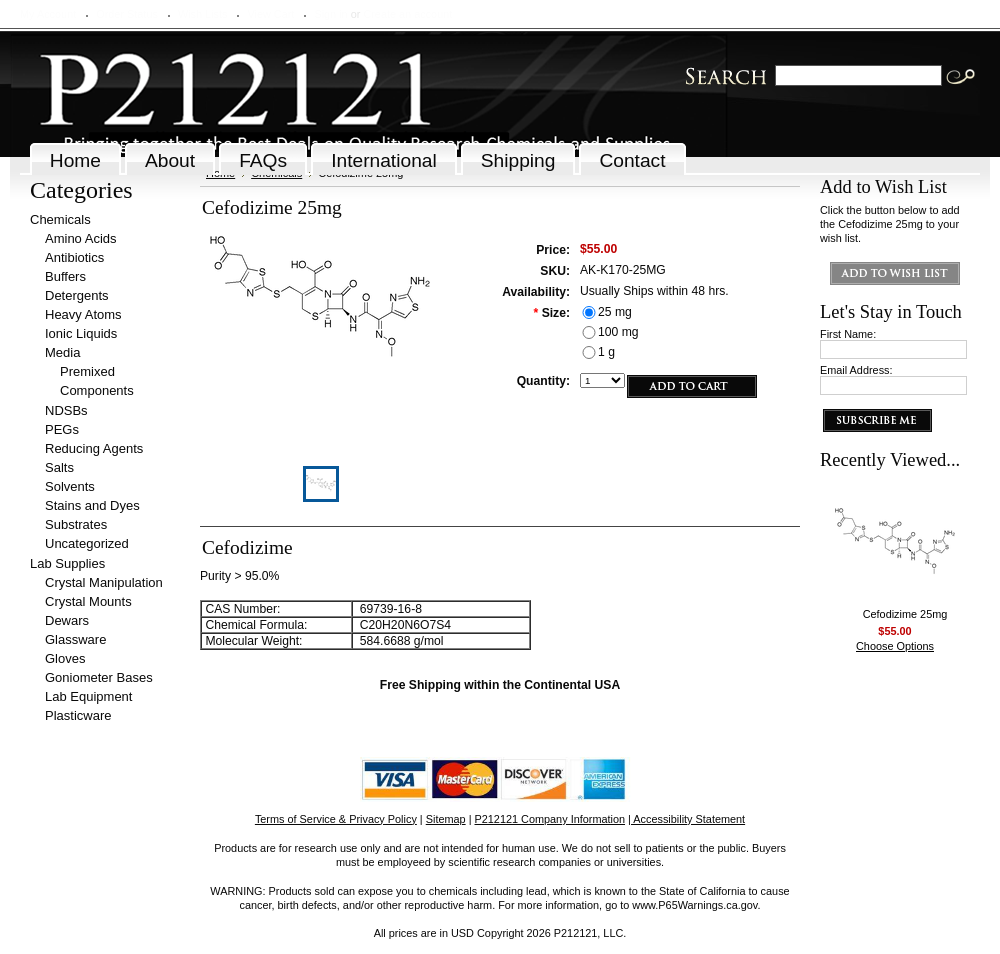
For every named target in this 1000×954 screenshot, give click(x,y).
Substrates (76, 524)
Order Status (127, 14)
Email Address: (856, 370)
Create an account (407, 14)
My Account (48, 14)
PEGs (62, 429)
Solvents (70, 486)
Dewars (67, 620)
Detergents (77, 295)
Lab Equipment (88, 696)
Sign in (330, 14)
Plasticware (78, 715)
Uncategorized (87, 543)
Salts (59, 467)
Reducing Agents (94, 448)
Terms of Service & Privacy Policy (336, 819)
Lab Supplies (67, 563)
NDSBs (66, 410)
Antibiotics (74, 257)
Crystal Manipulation (104, 582)
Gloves (65, 658)
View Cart (270, 14)
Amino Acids (81, 238)
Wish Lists (203, 14)
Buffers (65, 276)
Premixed (87, 371)
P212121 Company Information (550, 819)
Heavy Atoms (83, 314)
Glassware (75, 639)
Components (97, 390)
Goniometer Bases (99, 677)
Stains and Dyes (92, 505)
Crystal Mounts (88, 601)
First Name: (848, 334)
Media (62, 352)
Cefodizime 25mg (905, 614)
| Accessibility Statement (686, 819)
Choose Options (895, 646)
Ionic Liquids (81, 333)
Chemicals (60, 219)
